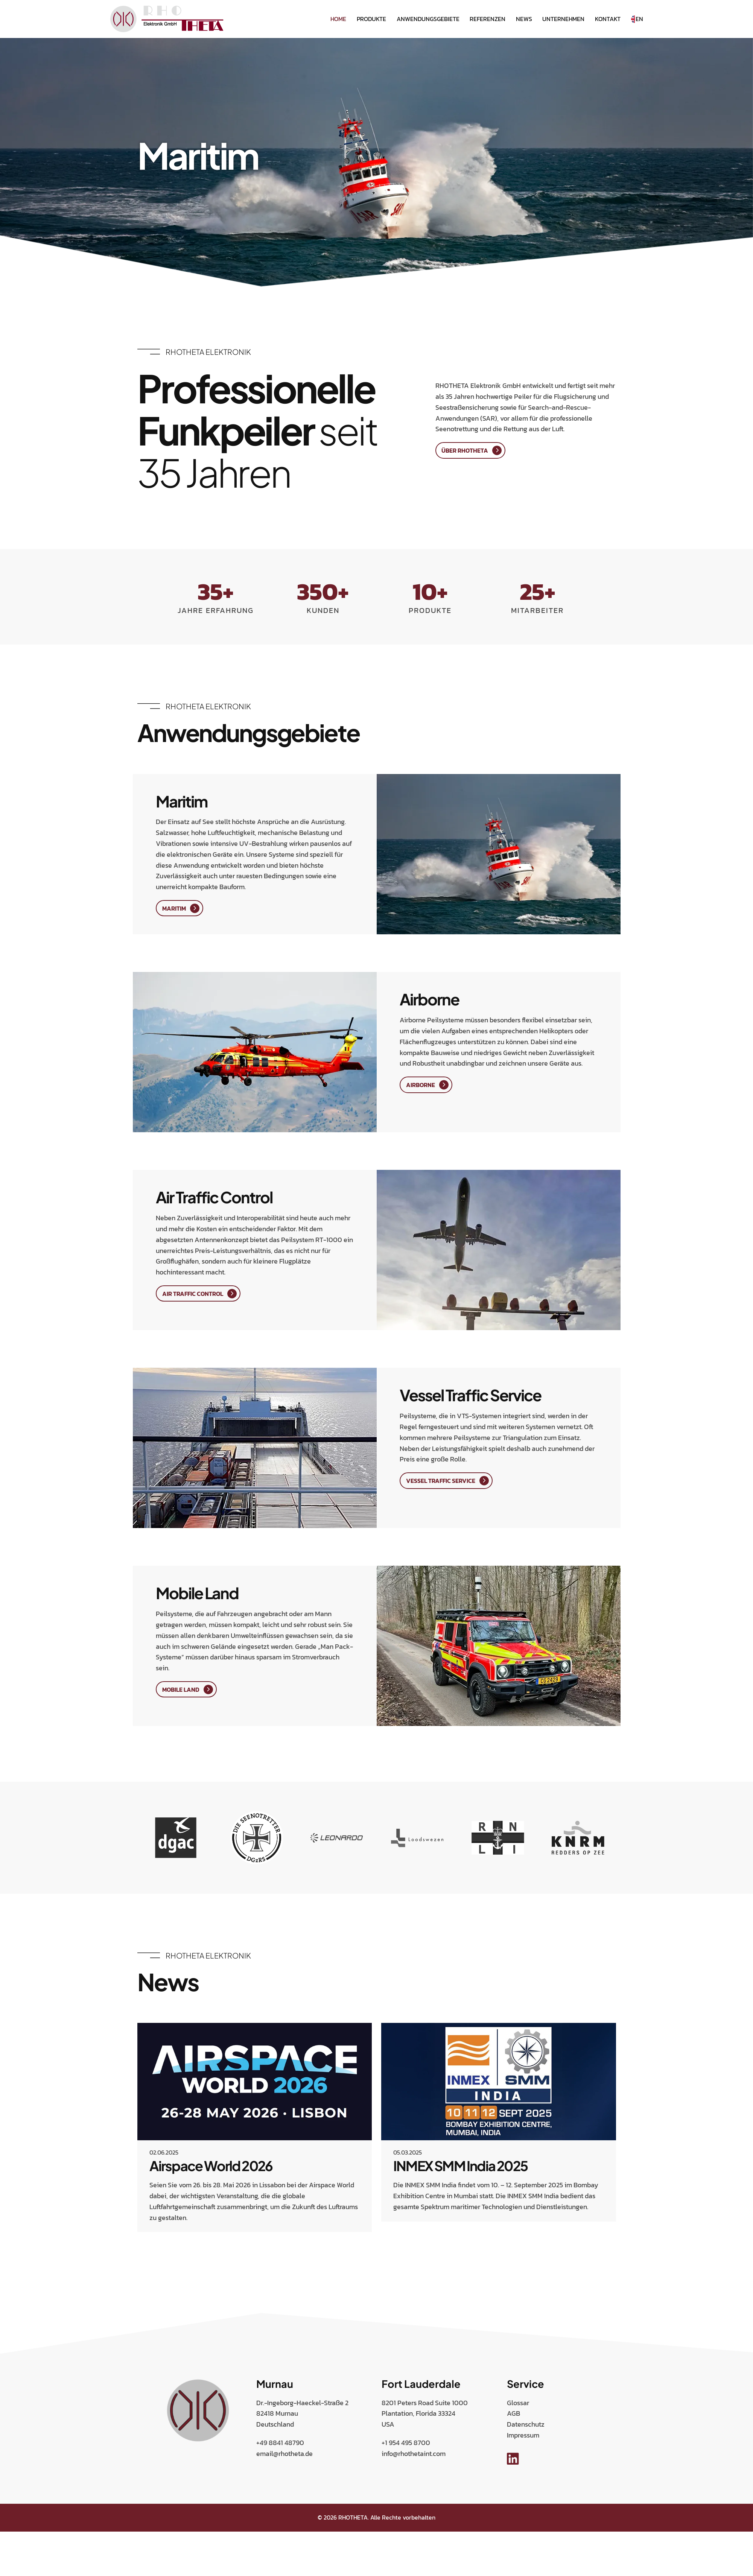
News (524, 18)
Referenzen (487, 18)
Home (338, 18)
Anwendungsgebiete (428, 18)
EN (637, 18)
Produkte (371, 18)
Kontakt (608, 18)
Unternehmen (563, 18)
